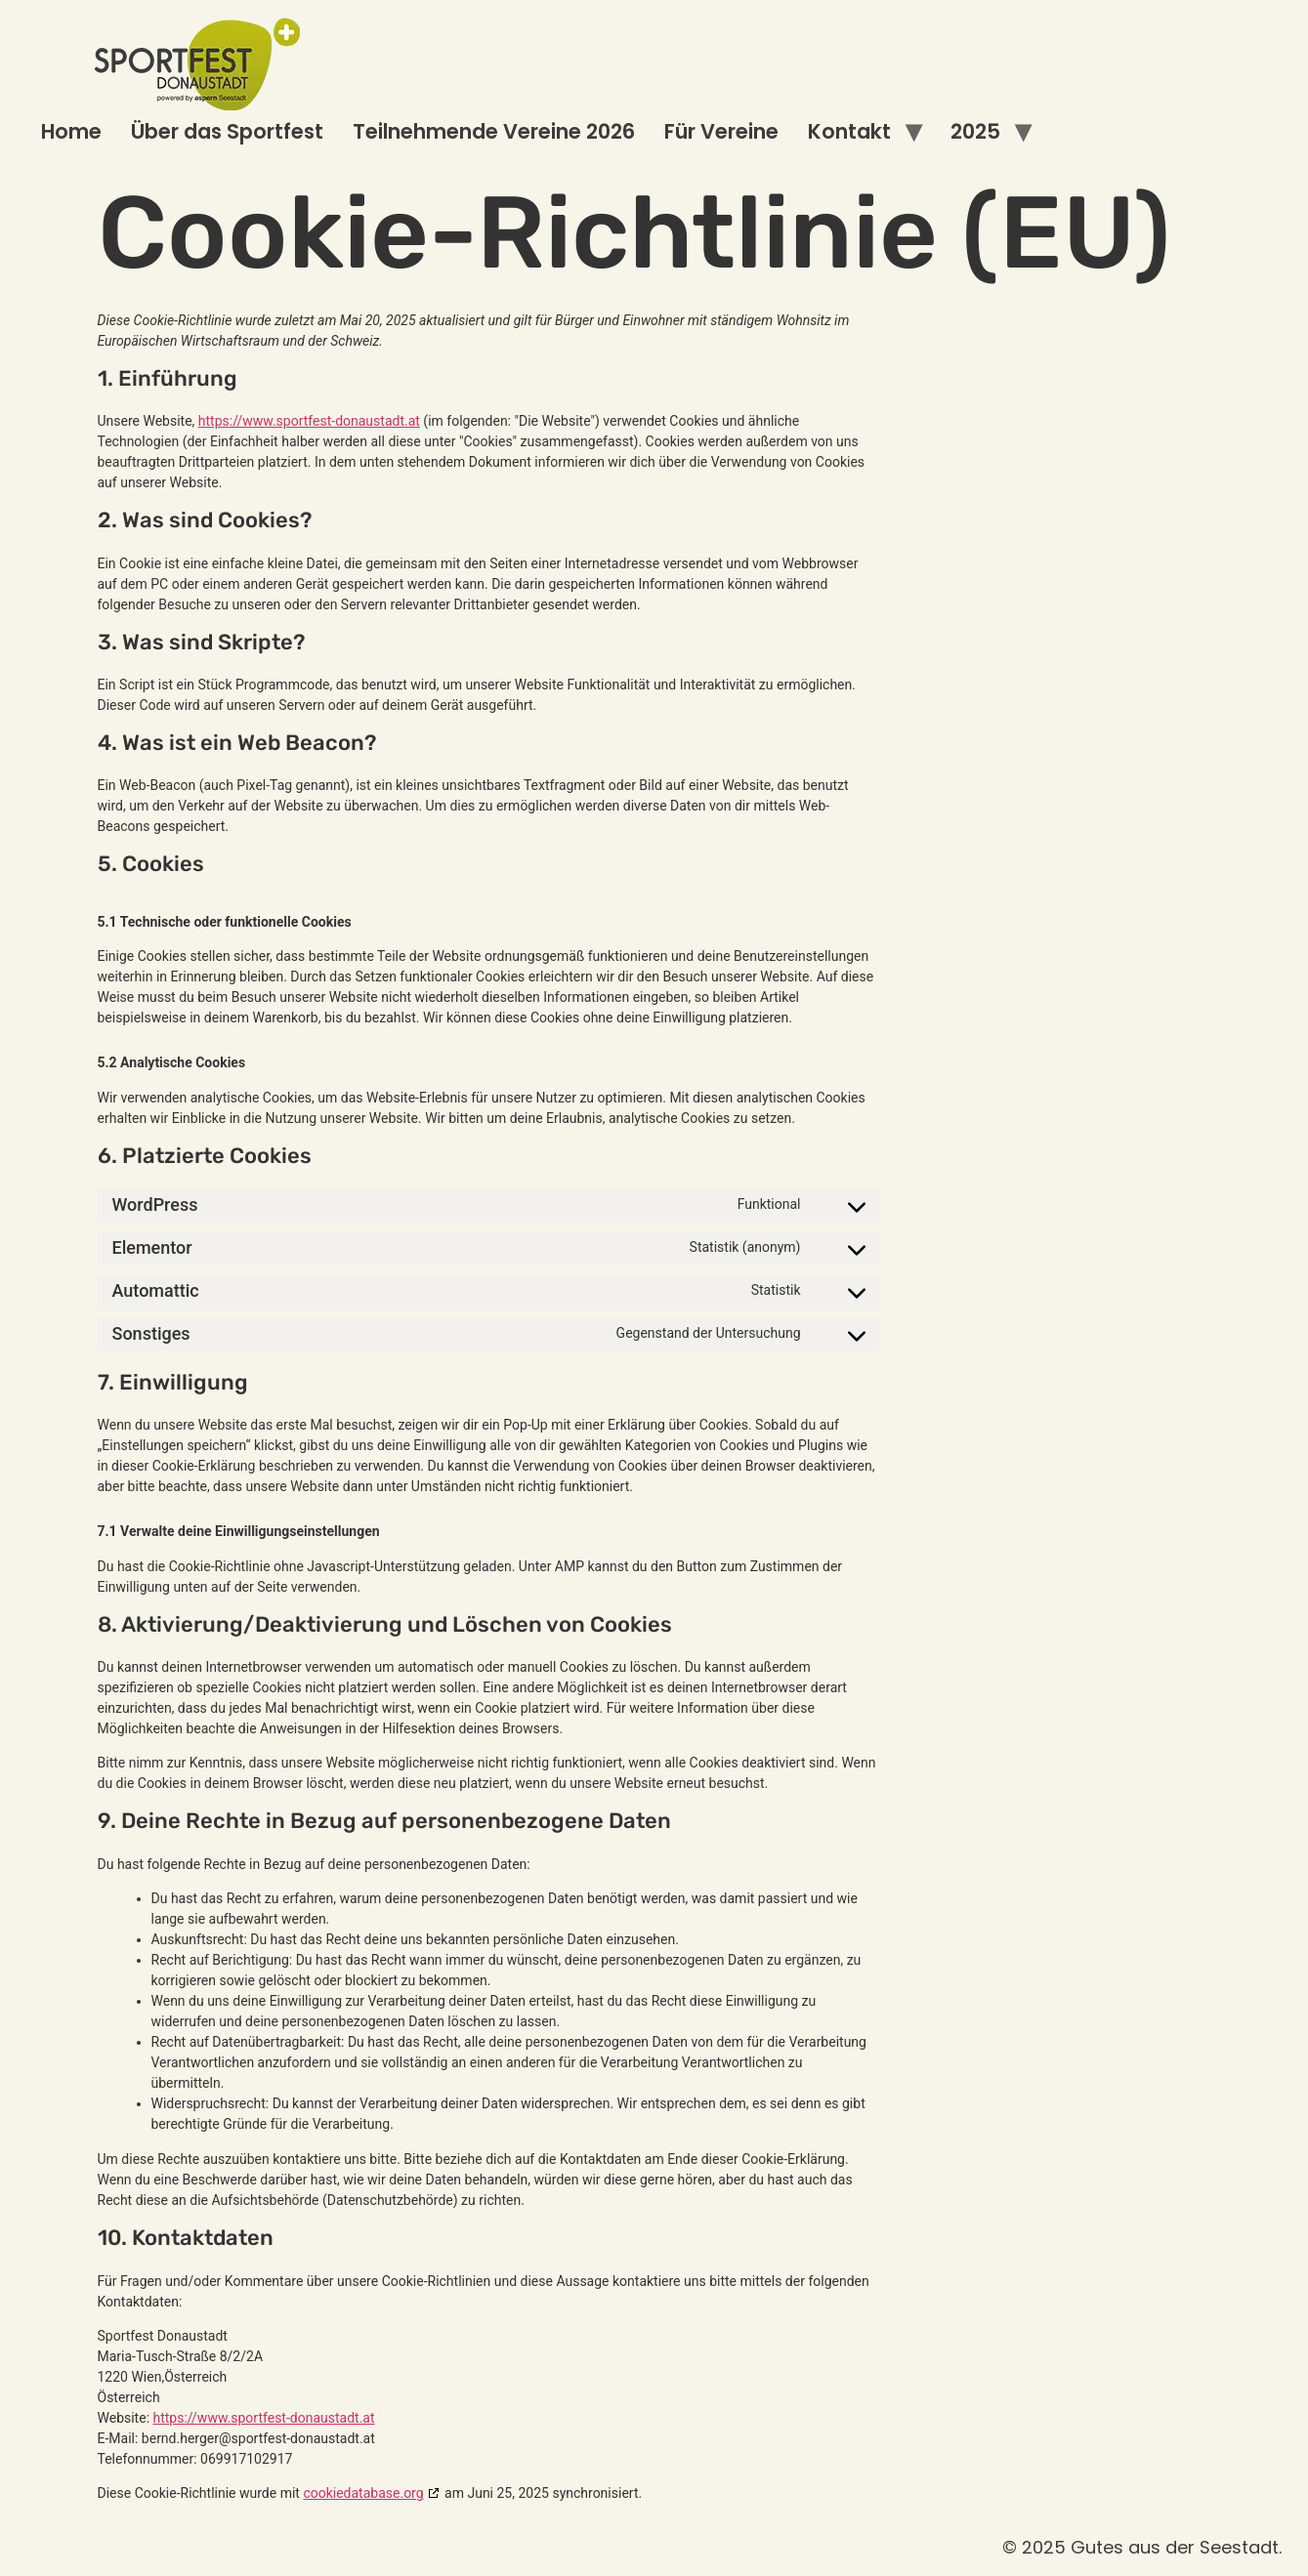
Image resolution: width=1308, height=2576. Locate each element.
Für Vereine (721, 131)
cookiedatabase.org (363, 2493)
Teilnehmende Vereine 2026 (494, 131)
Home (71, 131)
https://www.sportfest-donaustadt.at (309, 421)
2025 (975, 131)
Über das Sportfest (227, 131)
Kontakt (849, 131)
